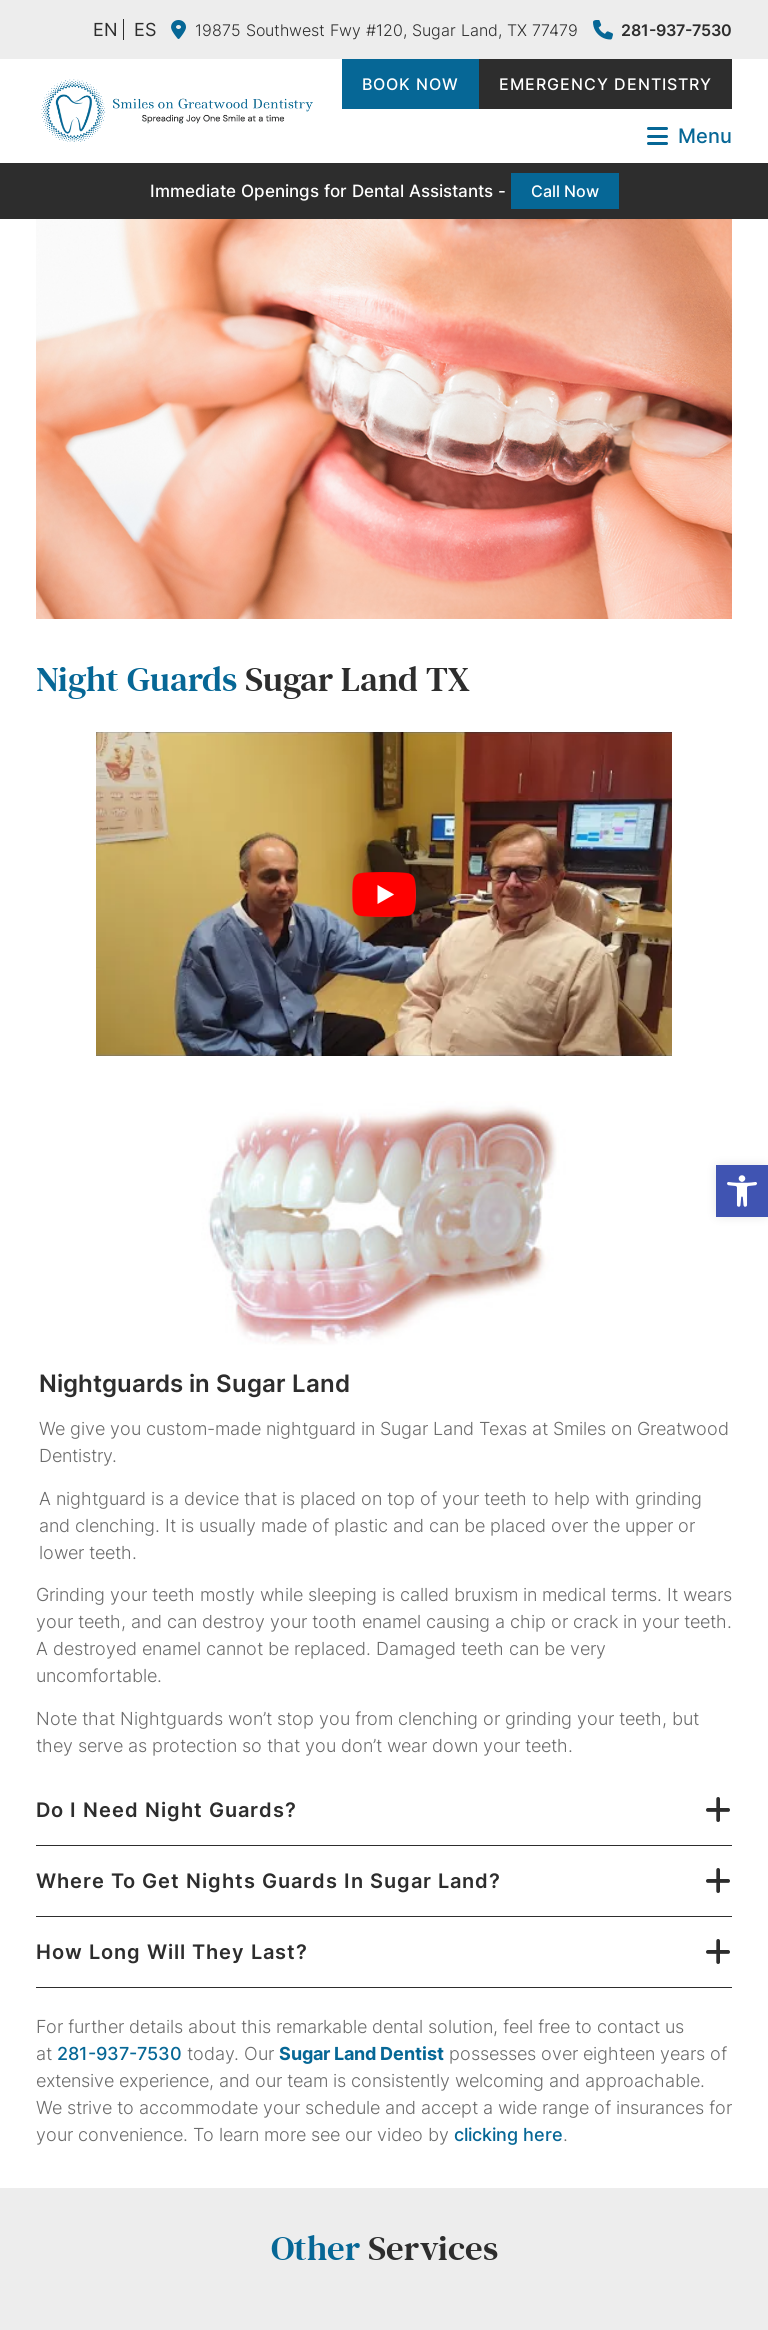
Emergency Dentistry (605, 84)
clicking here (508, 2134)
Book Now (410, 84)
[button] (742, 1191)
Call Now (565, 191)
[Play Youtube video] (384, 894)
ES (145, 29)
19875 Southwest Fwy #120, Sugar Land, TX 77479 (374, 30)
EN (105, 29)
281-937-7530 (662, 30)
